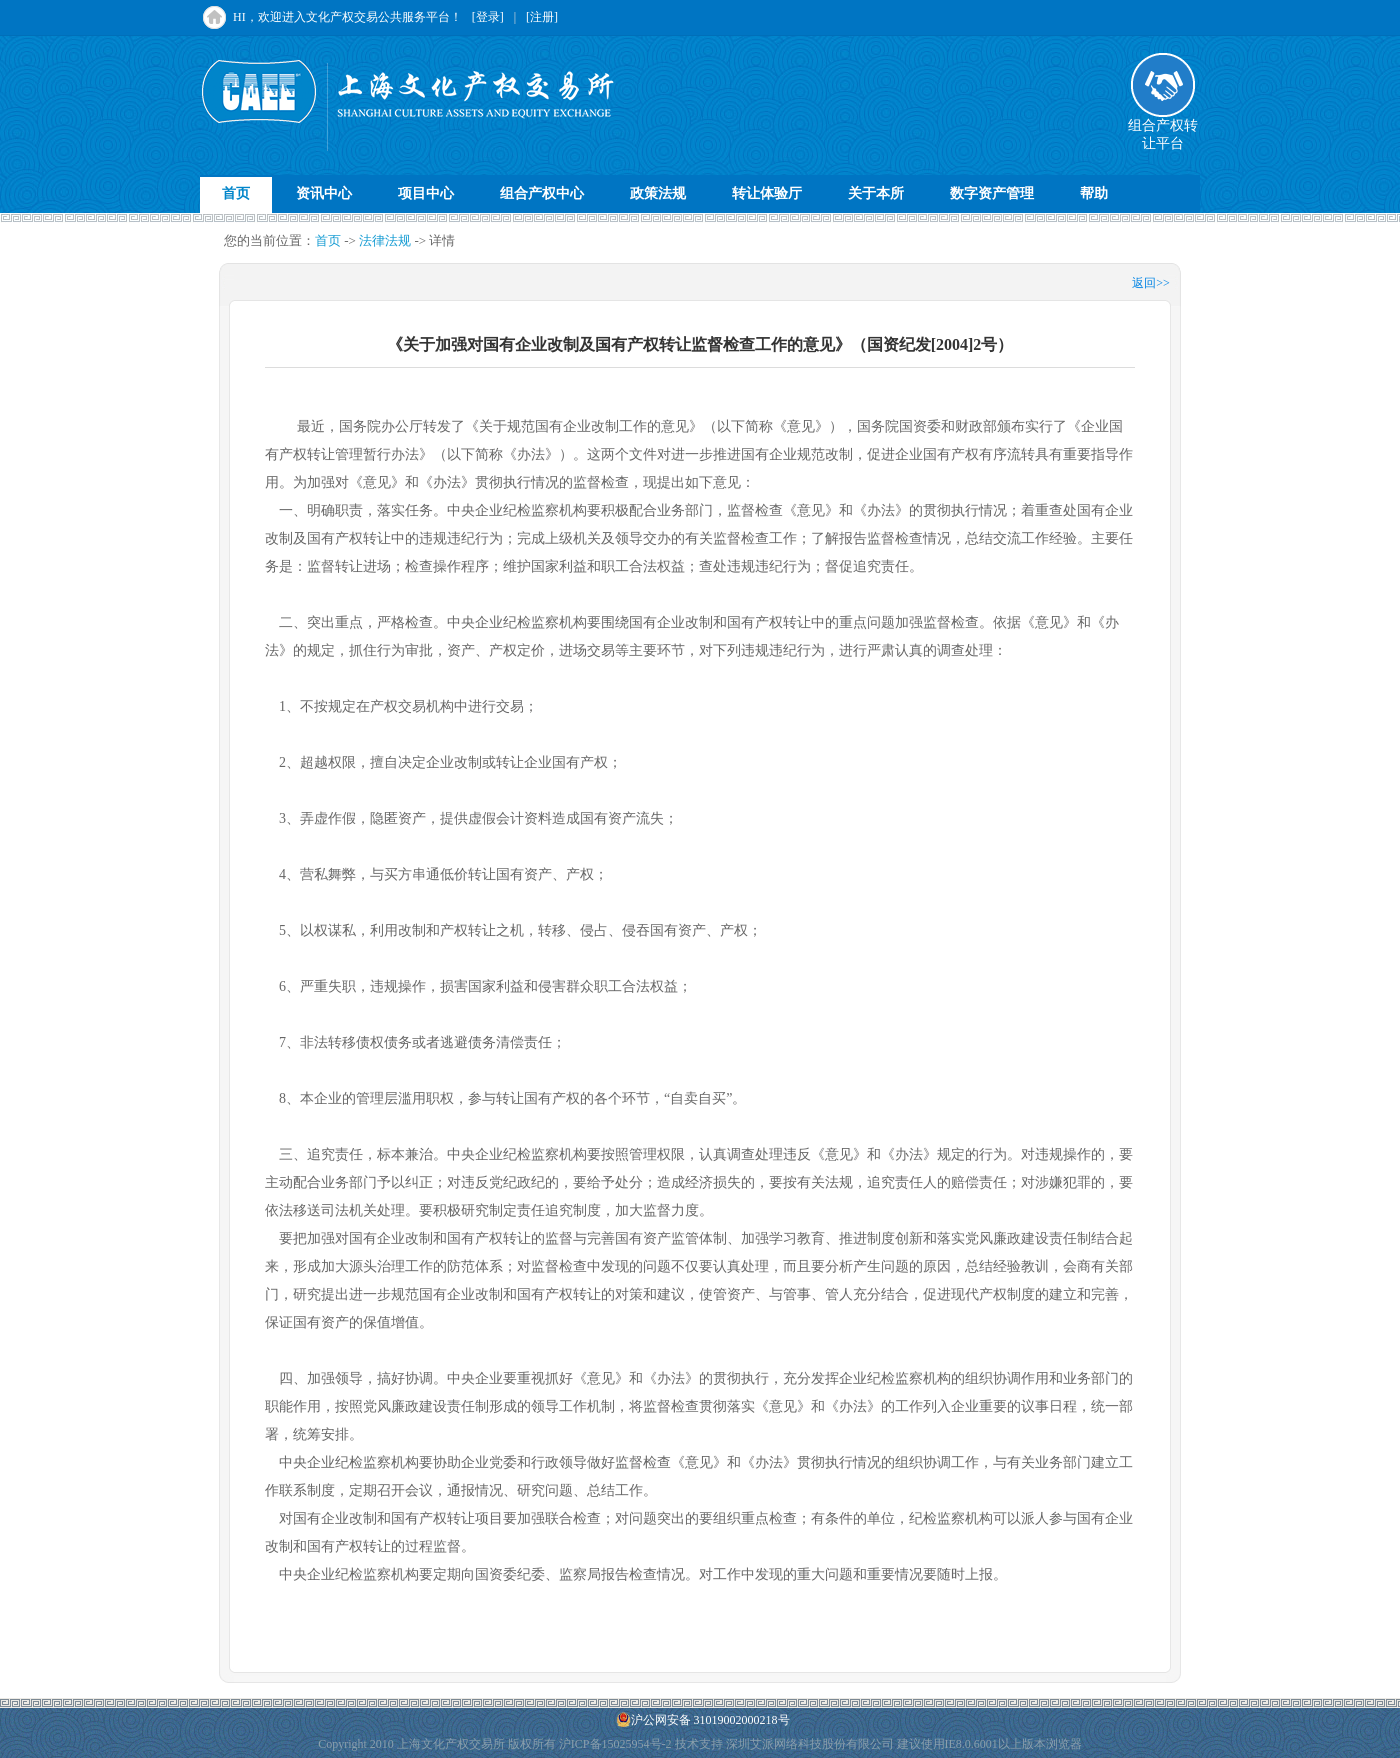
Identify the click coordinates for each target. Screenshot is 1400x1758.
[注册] (542, 17)
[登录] (488, 17)
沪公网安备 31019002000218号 (703, 1719)
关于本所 (876, 193)
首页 (236, 193)
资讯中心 (324, 193)
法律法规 (385, 240)
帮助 (1094, 193)
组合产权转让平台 (1163, 128)
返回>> (1151, 283)
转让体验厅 (767, 193)
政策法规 (658, 193)
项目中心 (426, 193)
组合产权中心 (542, 193)
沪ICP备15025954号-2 (615, 1744)
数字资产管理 (992, 193)
